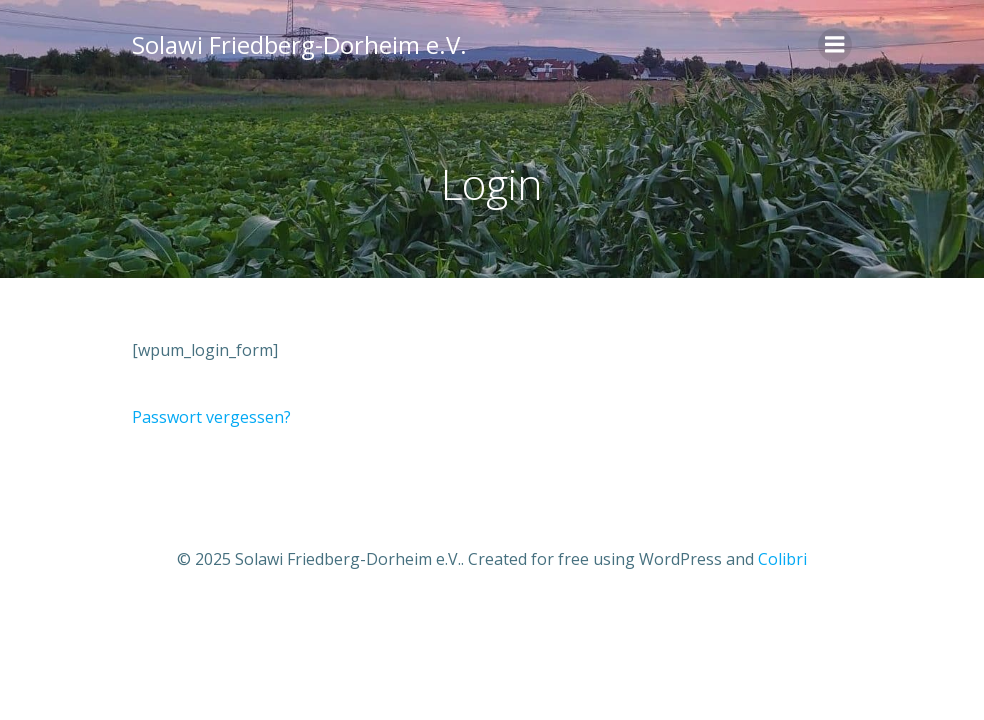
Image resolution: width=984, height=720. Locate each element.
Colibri (782, 559)
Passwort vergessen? (211, 417)
